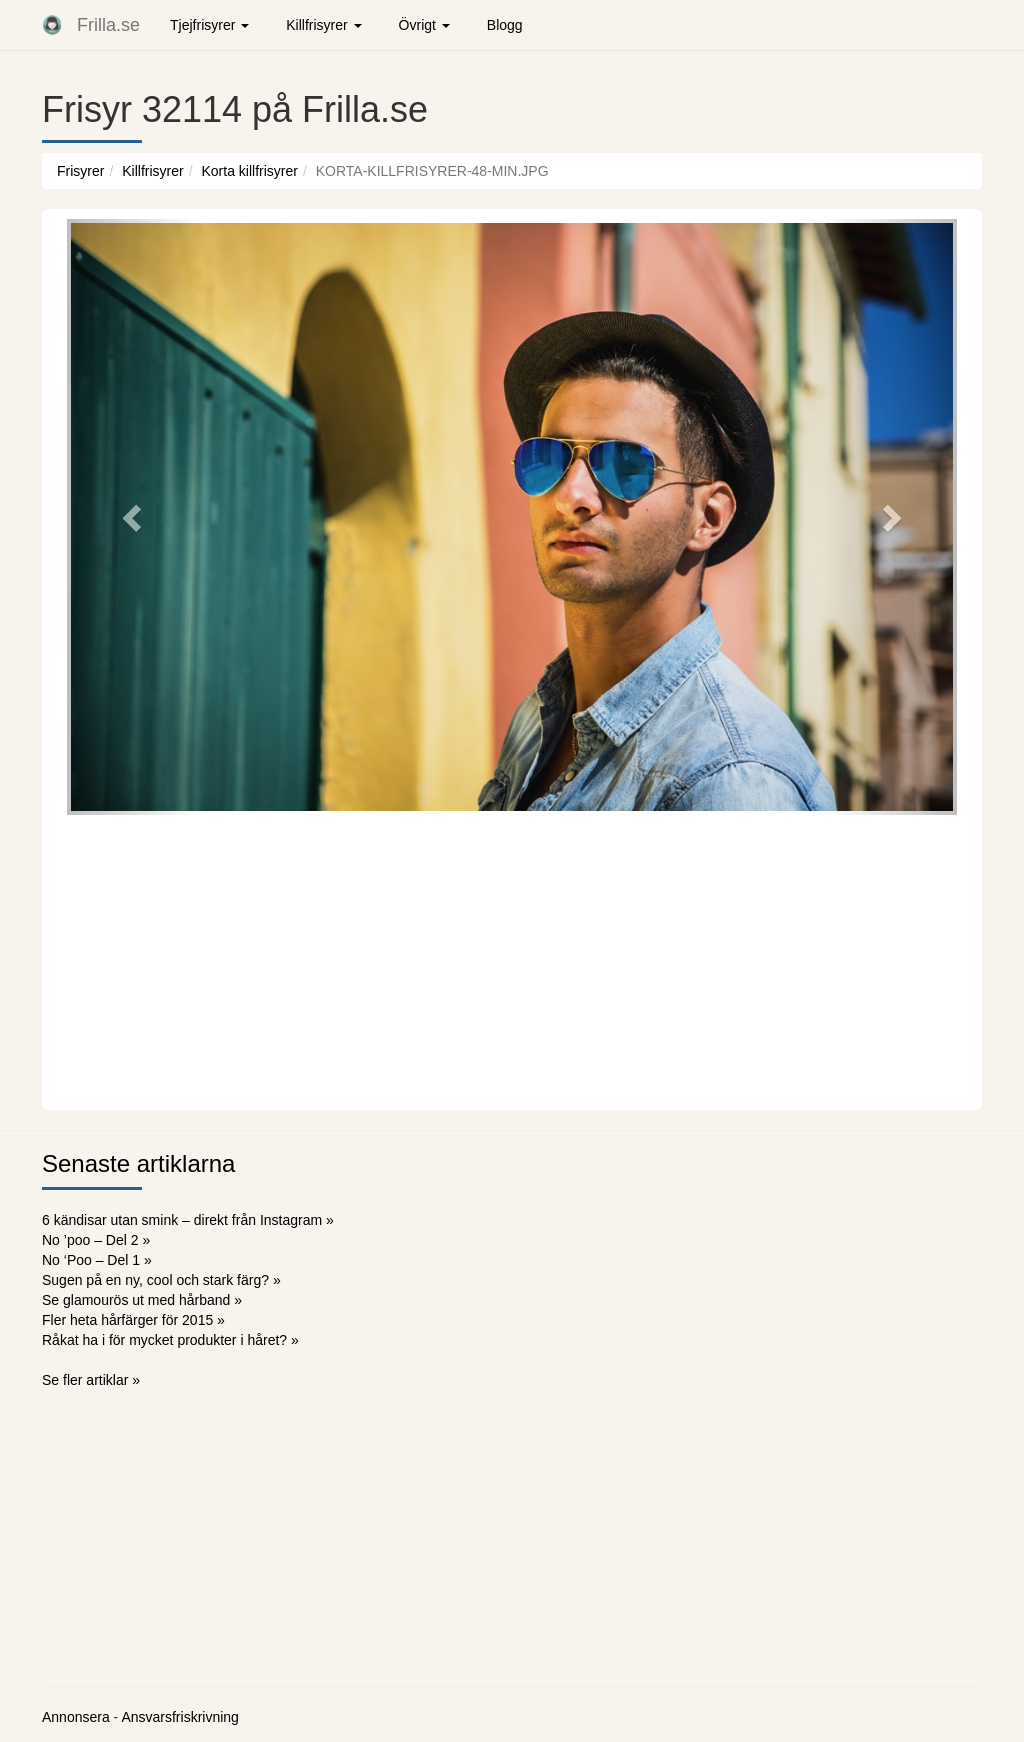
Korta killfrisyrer (249, 171)
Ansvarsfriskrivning (179, 1717)
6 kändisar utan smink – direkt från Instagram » (188, 1220)
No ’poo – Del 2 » (96, 1240)
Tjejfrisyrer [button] (209, 25)
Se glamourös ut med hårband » (142, 1300)
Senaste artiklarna (138, 1163)
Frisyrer (80, 171)
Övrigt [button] (424, 25)
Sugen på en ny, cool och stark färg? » (161, 1280)
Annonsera (76, 1717)
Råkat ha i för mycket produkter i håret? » (170, 1340)
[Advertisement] (512, 960)
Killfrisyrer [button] (323, 25)
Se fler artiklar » (91, 1380)
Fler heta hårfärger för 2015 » (133, 1320)
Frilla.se (108, 25)
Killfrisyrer (152, 171)
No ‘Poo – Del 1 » (97, 1260)
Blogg (505, 25)
